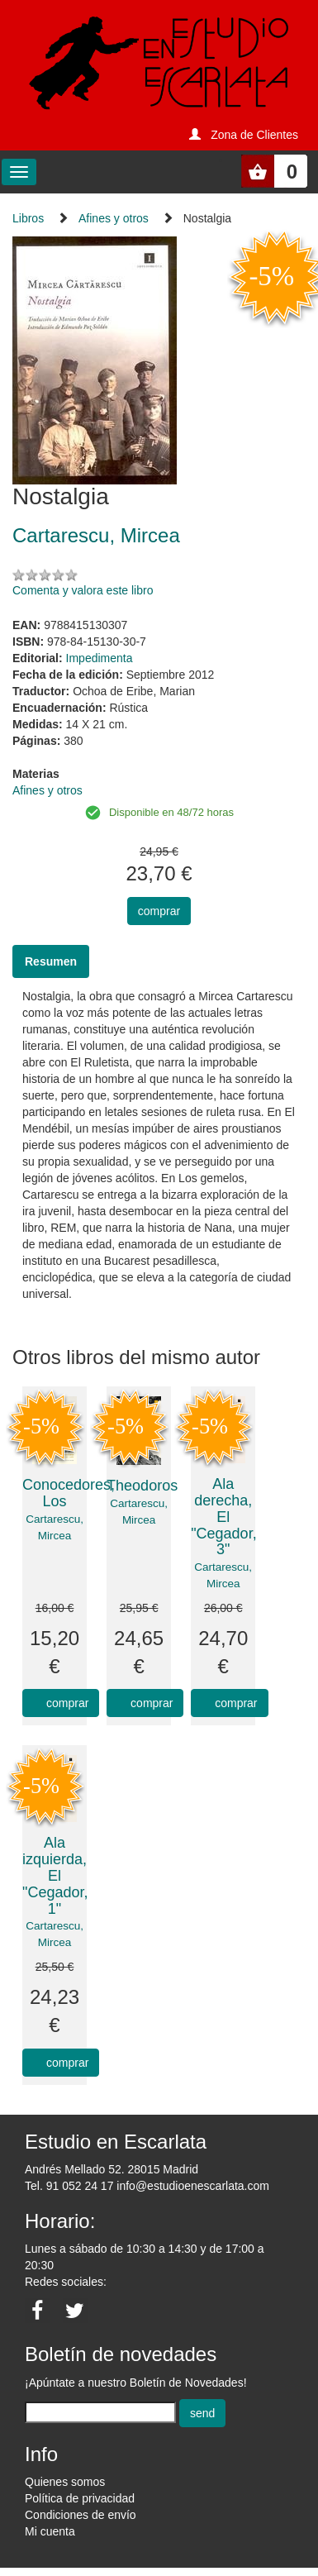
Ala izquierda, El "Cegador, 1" (55, 1875)
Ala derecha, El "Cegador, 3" (223, 1517)
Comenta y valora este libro (82, 590)
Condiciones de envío (80, 2514)
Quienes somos (65, 2481)
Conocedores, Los (68, 1493)
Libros (28, 218)
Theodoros (142, 1485)
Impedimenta (99, 658)
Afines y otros (113, 218)
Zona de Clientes (254, 134)
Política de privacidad (80, 2498)
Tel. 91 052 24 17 (69, 2185)
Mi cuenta (50, 2531)
